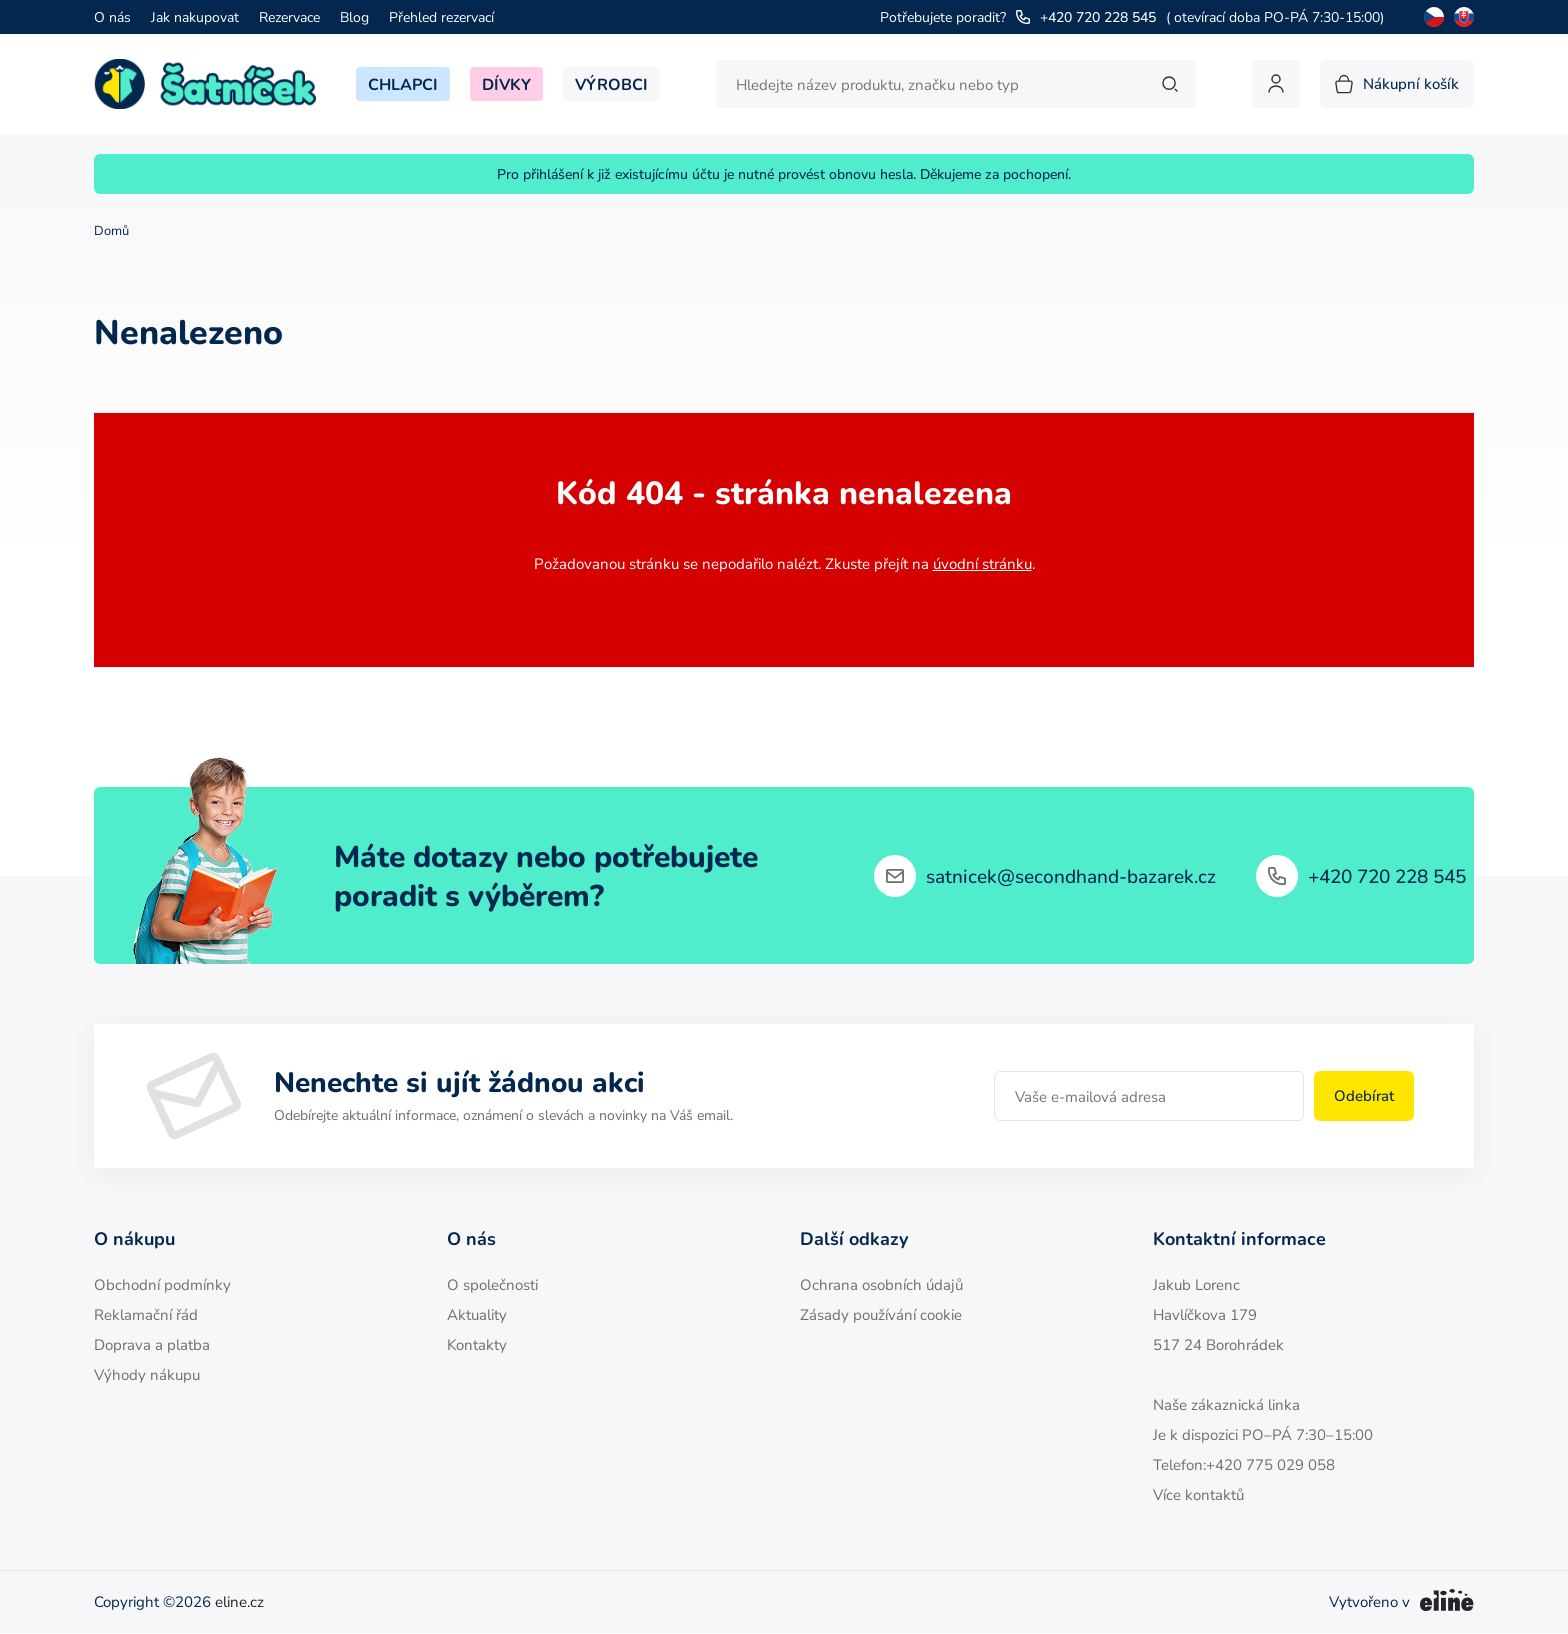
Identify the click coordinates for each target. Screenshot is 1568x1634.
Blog (354, 17)
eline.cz (239, 1601)
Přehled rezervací (441, 17)
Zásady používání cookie (881, 1314)
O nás (112, 17)
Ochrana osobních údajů (881, 1284)
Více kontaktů (1198, 1494)
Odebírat (1364, 1095)
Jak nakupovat (195, 17)
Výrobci (611, 84)
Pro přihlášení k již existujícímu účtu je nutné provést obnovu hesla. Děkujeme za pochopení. (784, 174)
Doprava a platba (152, 1344)
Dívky (506, 84)
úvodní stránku (982, 563)
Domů (111, 230)
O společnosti (492, 1284)
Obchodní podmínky (162, 1284)
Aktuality (477, 1314)
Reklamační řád (146, 1314)
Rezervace (289, 17)
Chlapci (403, 84)
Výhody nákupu (147, 1374)
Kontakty (477, 1344)
